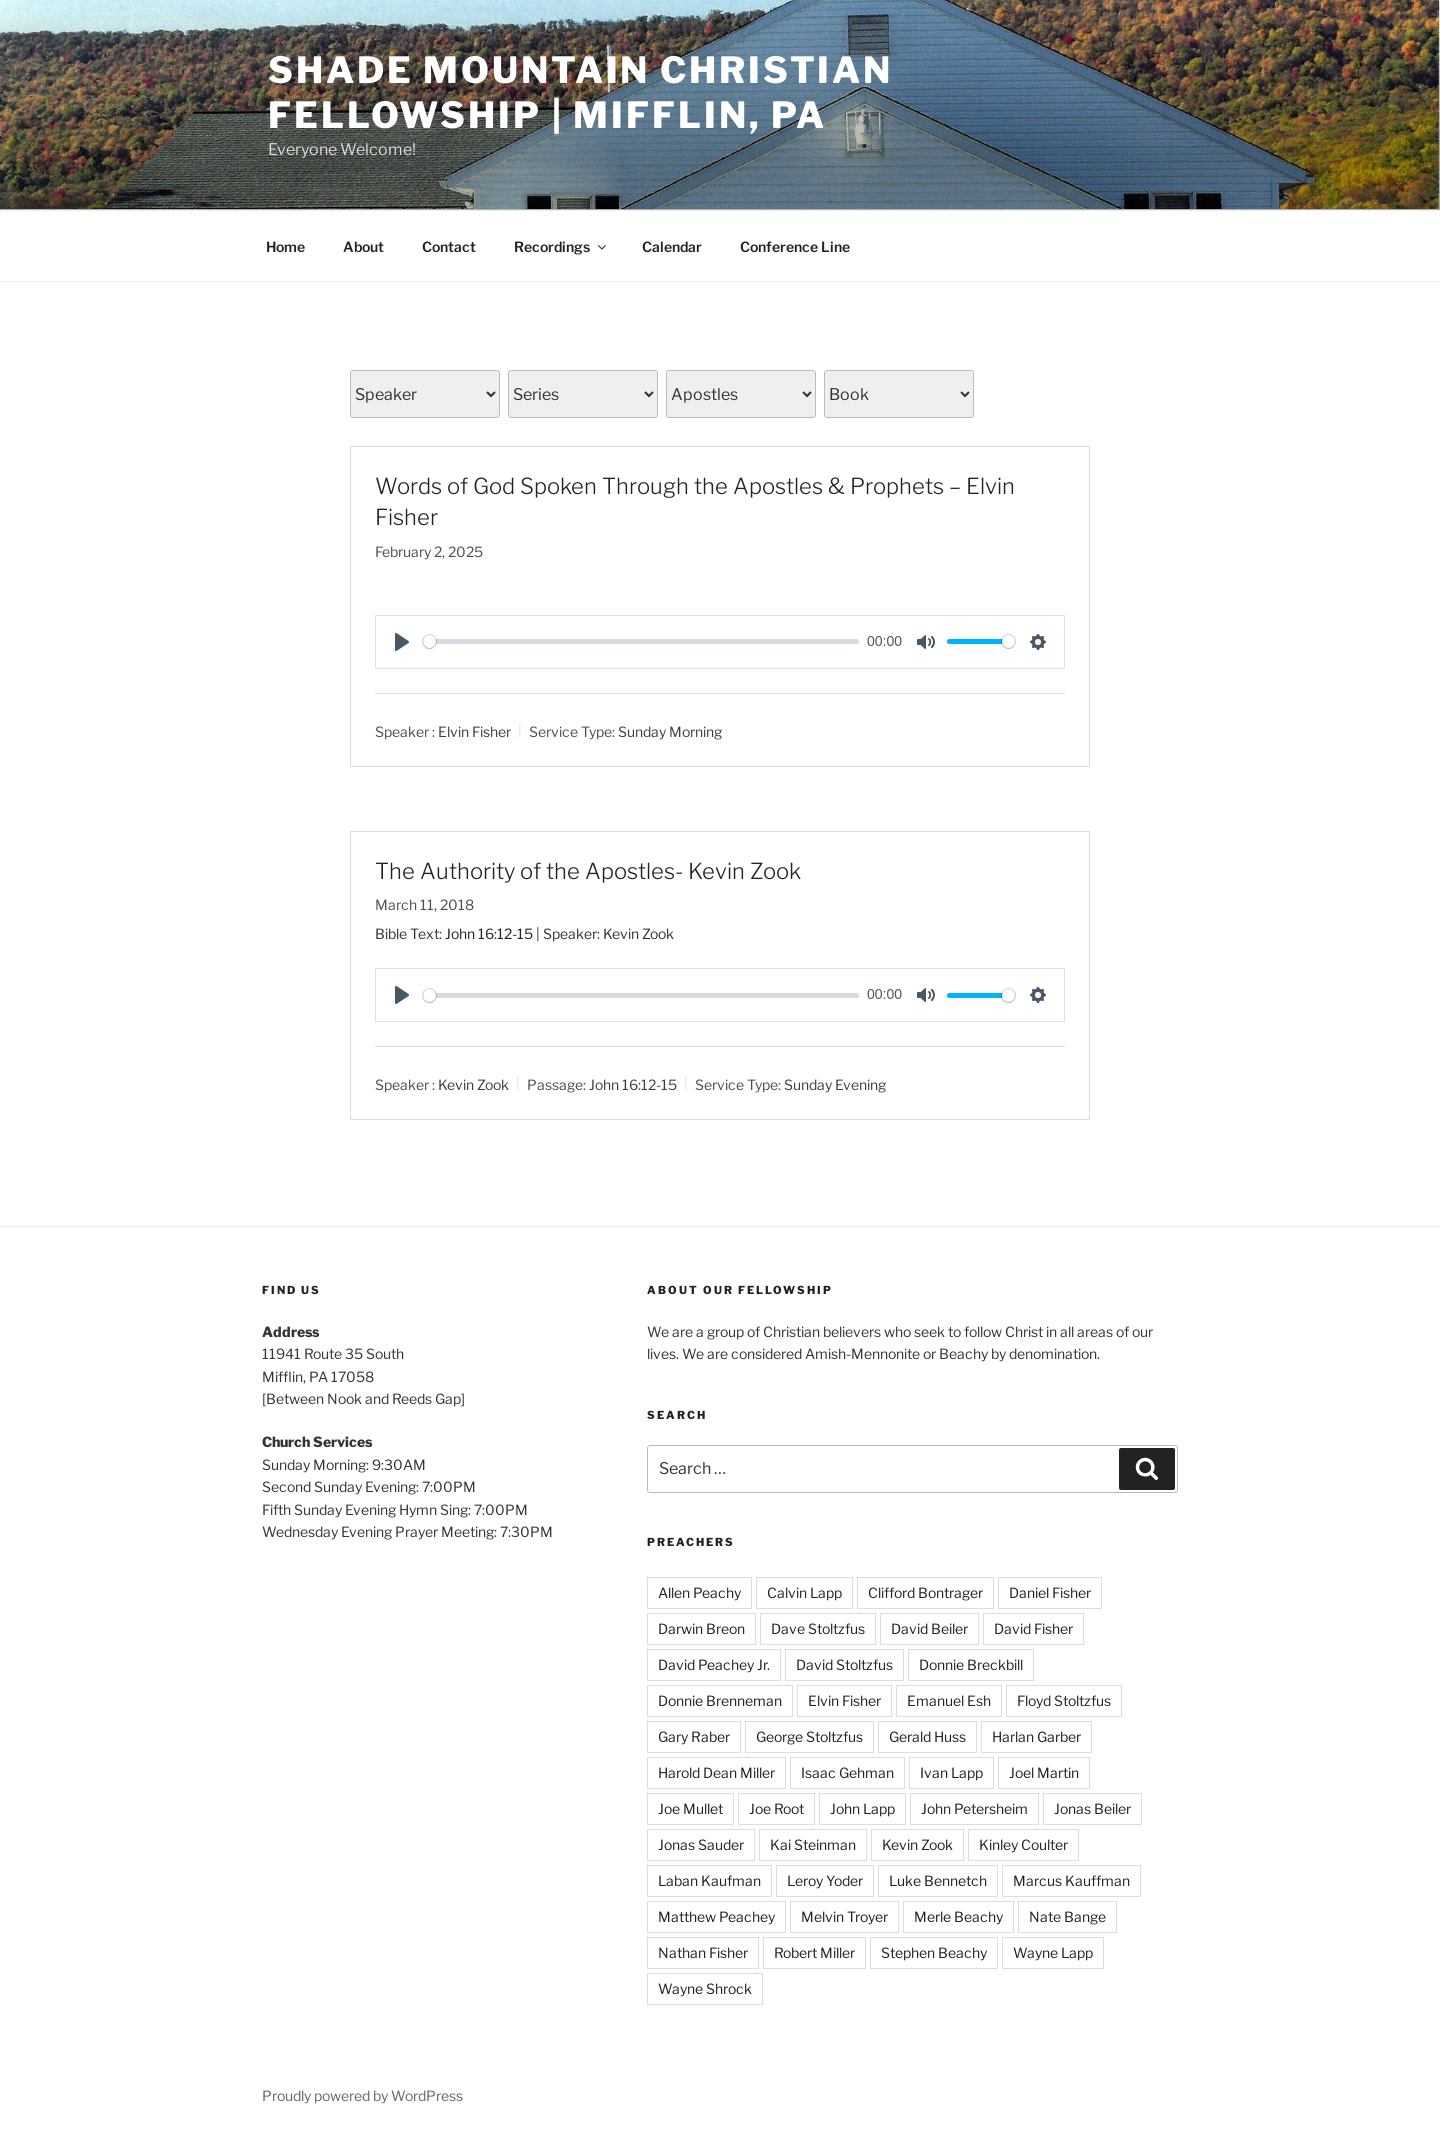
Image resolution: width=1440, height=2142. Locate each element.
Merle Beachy (958, 1916)
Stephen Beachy (934, 1952)
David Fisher (1033, 1628)
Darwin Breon (701, 1628)
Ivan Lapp (951, 1772)
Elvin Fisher (474, 730)
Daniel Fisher (1050, 1592)
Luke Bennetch (938, 1880)
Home (285, 246)
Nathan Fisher (703, 1952)
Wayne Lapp (1053, 1952)
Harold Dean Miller (716, 1772)
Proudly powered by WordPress (362, 2095)
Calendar (672, 246)
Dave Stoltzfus (818, 1628)
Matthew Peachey (716, 1916)
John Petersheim (974, 1808)
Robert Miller (814, 1952)
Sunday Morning (670, 730)
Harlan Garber (1036, 1736)
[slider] (641, 641)
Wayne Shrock (705, 1988)
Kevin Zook (473, 1084)
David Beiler (929, 1628)
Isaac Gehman (847, 1772)
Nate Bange (1067, 1916)
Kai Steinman (813, 1844)
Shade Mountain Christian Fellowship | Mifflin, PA (580, 92)
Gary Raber (694, 1736)
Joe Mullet (690, 1808)
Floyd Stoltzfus (1064, 1700)
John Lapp (862, 1808)
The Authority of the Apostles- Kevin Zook (588, 871)
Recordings (561, 246)
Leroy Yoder (825, 1880)
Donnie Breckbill (971, 1664)
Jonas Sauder (701, 1844)
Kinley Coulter (1023, 1844)
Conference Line (795, 246)
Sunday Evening (835, 1084)
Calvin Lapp (804, 1592)
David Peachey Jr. (714, 1664)
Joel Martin (1044, 1772)
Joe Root (776, 1808)
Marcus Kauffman (1071, 1880)
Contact (449, 246)
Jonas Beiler (1092, 1808)
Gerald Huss (927, 1736)
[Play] (402, 642)
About (363, 246)
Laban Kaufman (709, 1880)
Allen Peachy (699, 1592)
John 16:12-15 (489, 933)
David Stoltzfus (844, 1664)
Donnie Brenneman (720, 1700)
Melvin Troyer (844, 1916)
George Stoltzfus (809, 1736)
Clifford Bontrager (925, 1592)
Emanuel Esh (949, 1700)
